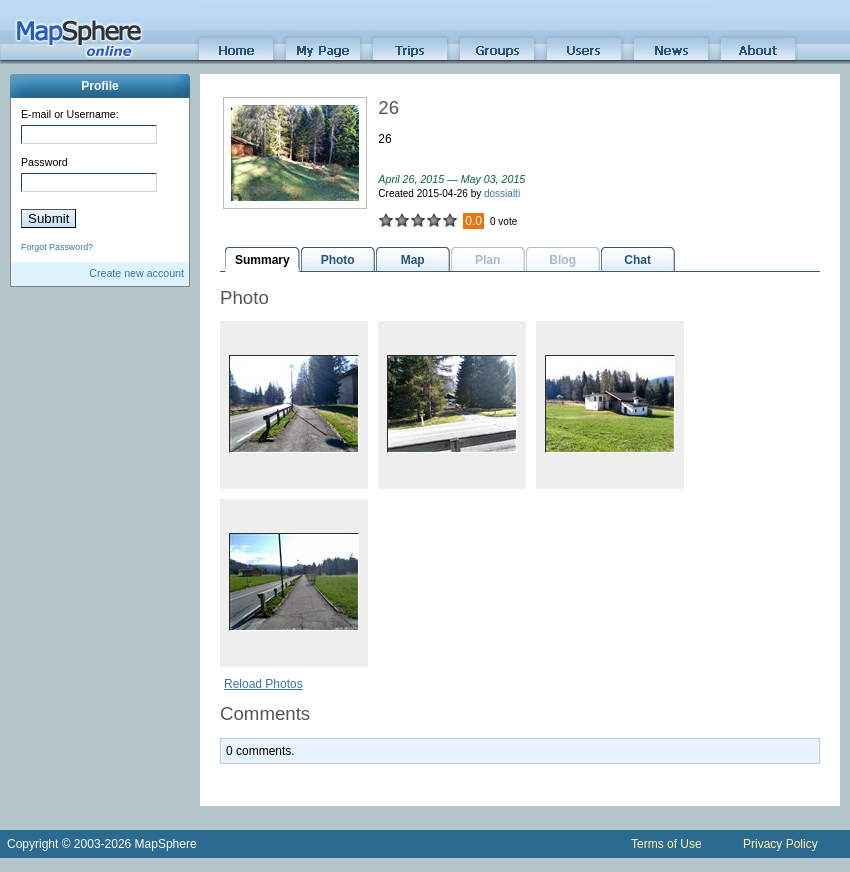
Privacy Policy (780, 844)
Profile (99, 86)
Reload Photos (263, 684)
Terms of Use (666, 844)
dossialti (502, 193)
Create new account (136, 273)
